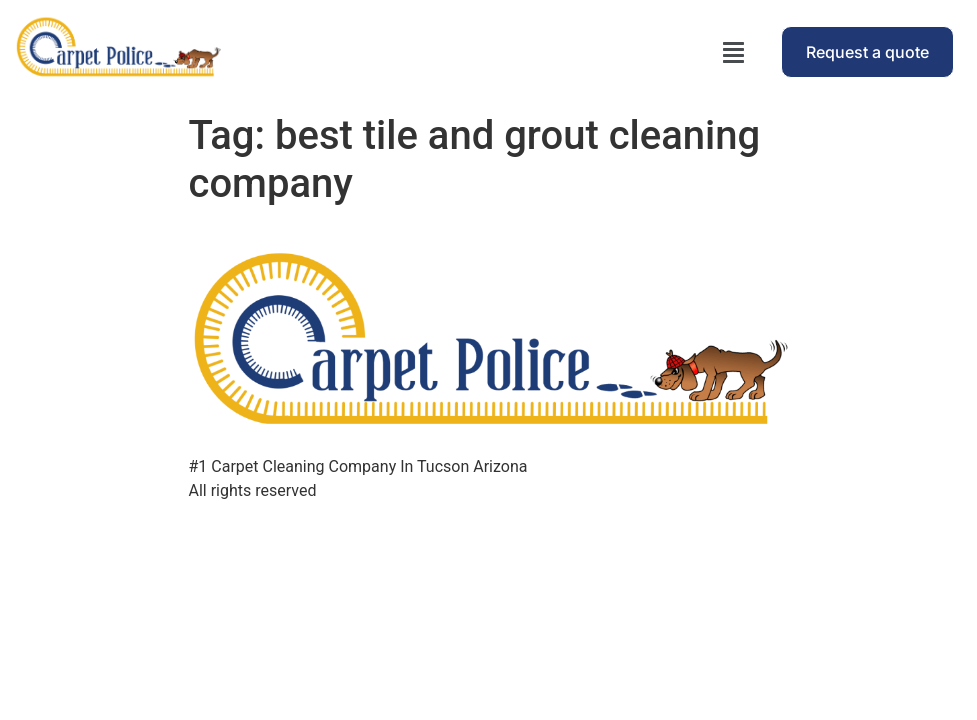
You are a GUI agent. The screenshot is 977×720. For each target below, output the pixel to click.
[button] (734, 52)
